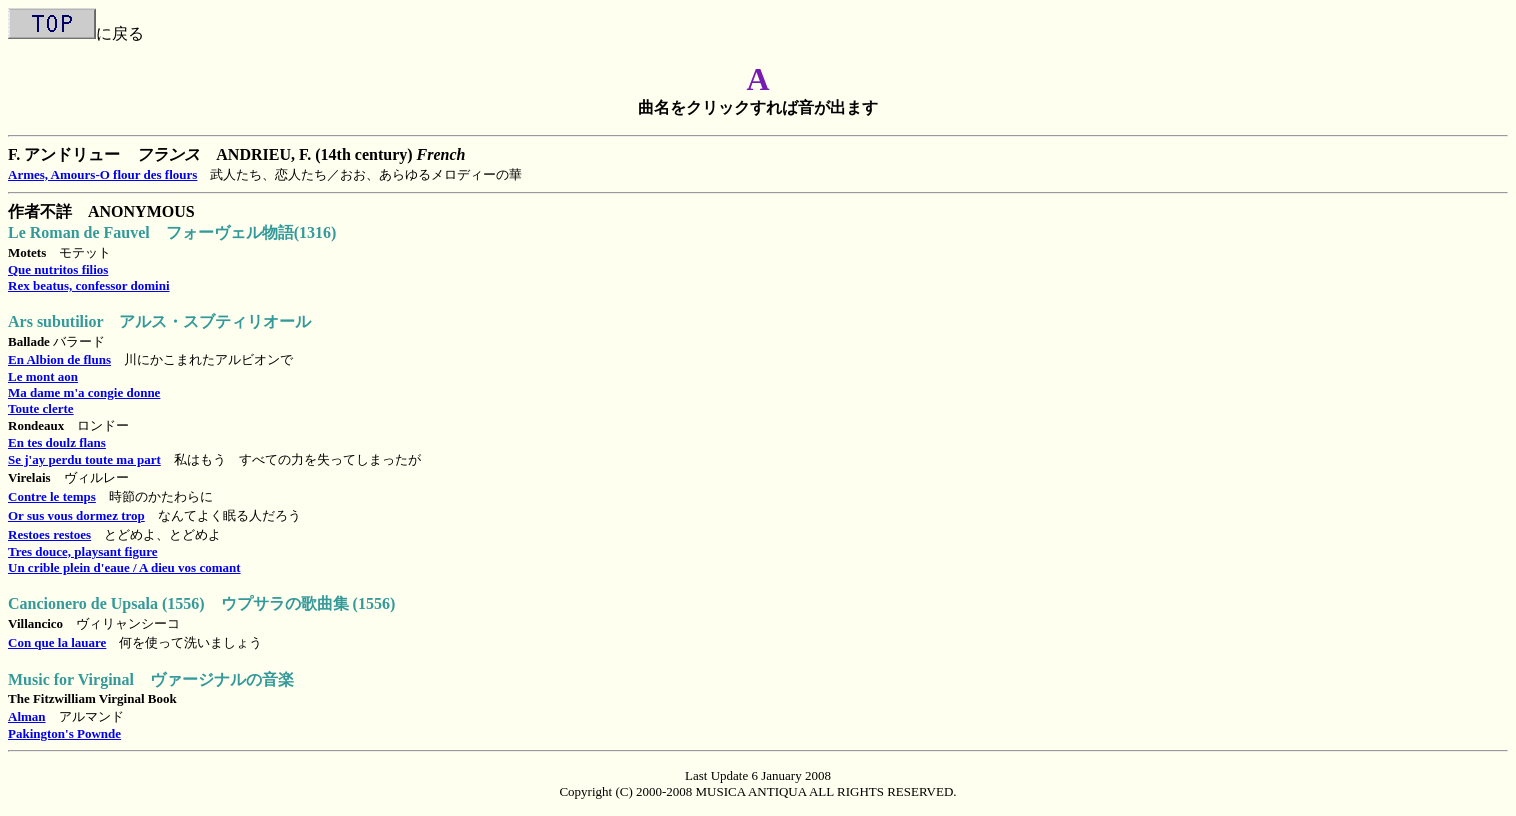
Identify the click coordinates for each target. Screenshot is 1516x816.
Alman (27, 716)
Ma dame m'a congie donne (84, 392)
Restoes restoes (49, 534)
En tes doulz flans (57, 442)
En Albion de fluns (59, 359)
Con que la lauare (57, 642)
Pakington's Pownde (64, 733)
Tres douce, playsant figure (83, 551)
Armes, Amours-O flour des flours (102, 174)
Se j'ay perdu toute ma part (84, 459)
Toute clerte (41, 408)
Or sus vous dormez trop (76, 515)
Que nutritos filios (58, 269)
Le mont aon (43, 376)
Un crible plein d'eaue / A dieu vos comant (124, 567)
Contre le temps (52, 496)
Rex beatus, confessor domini (89, 285)
